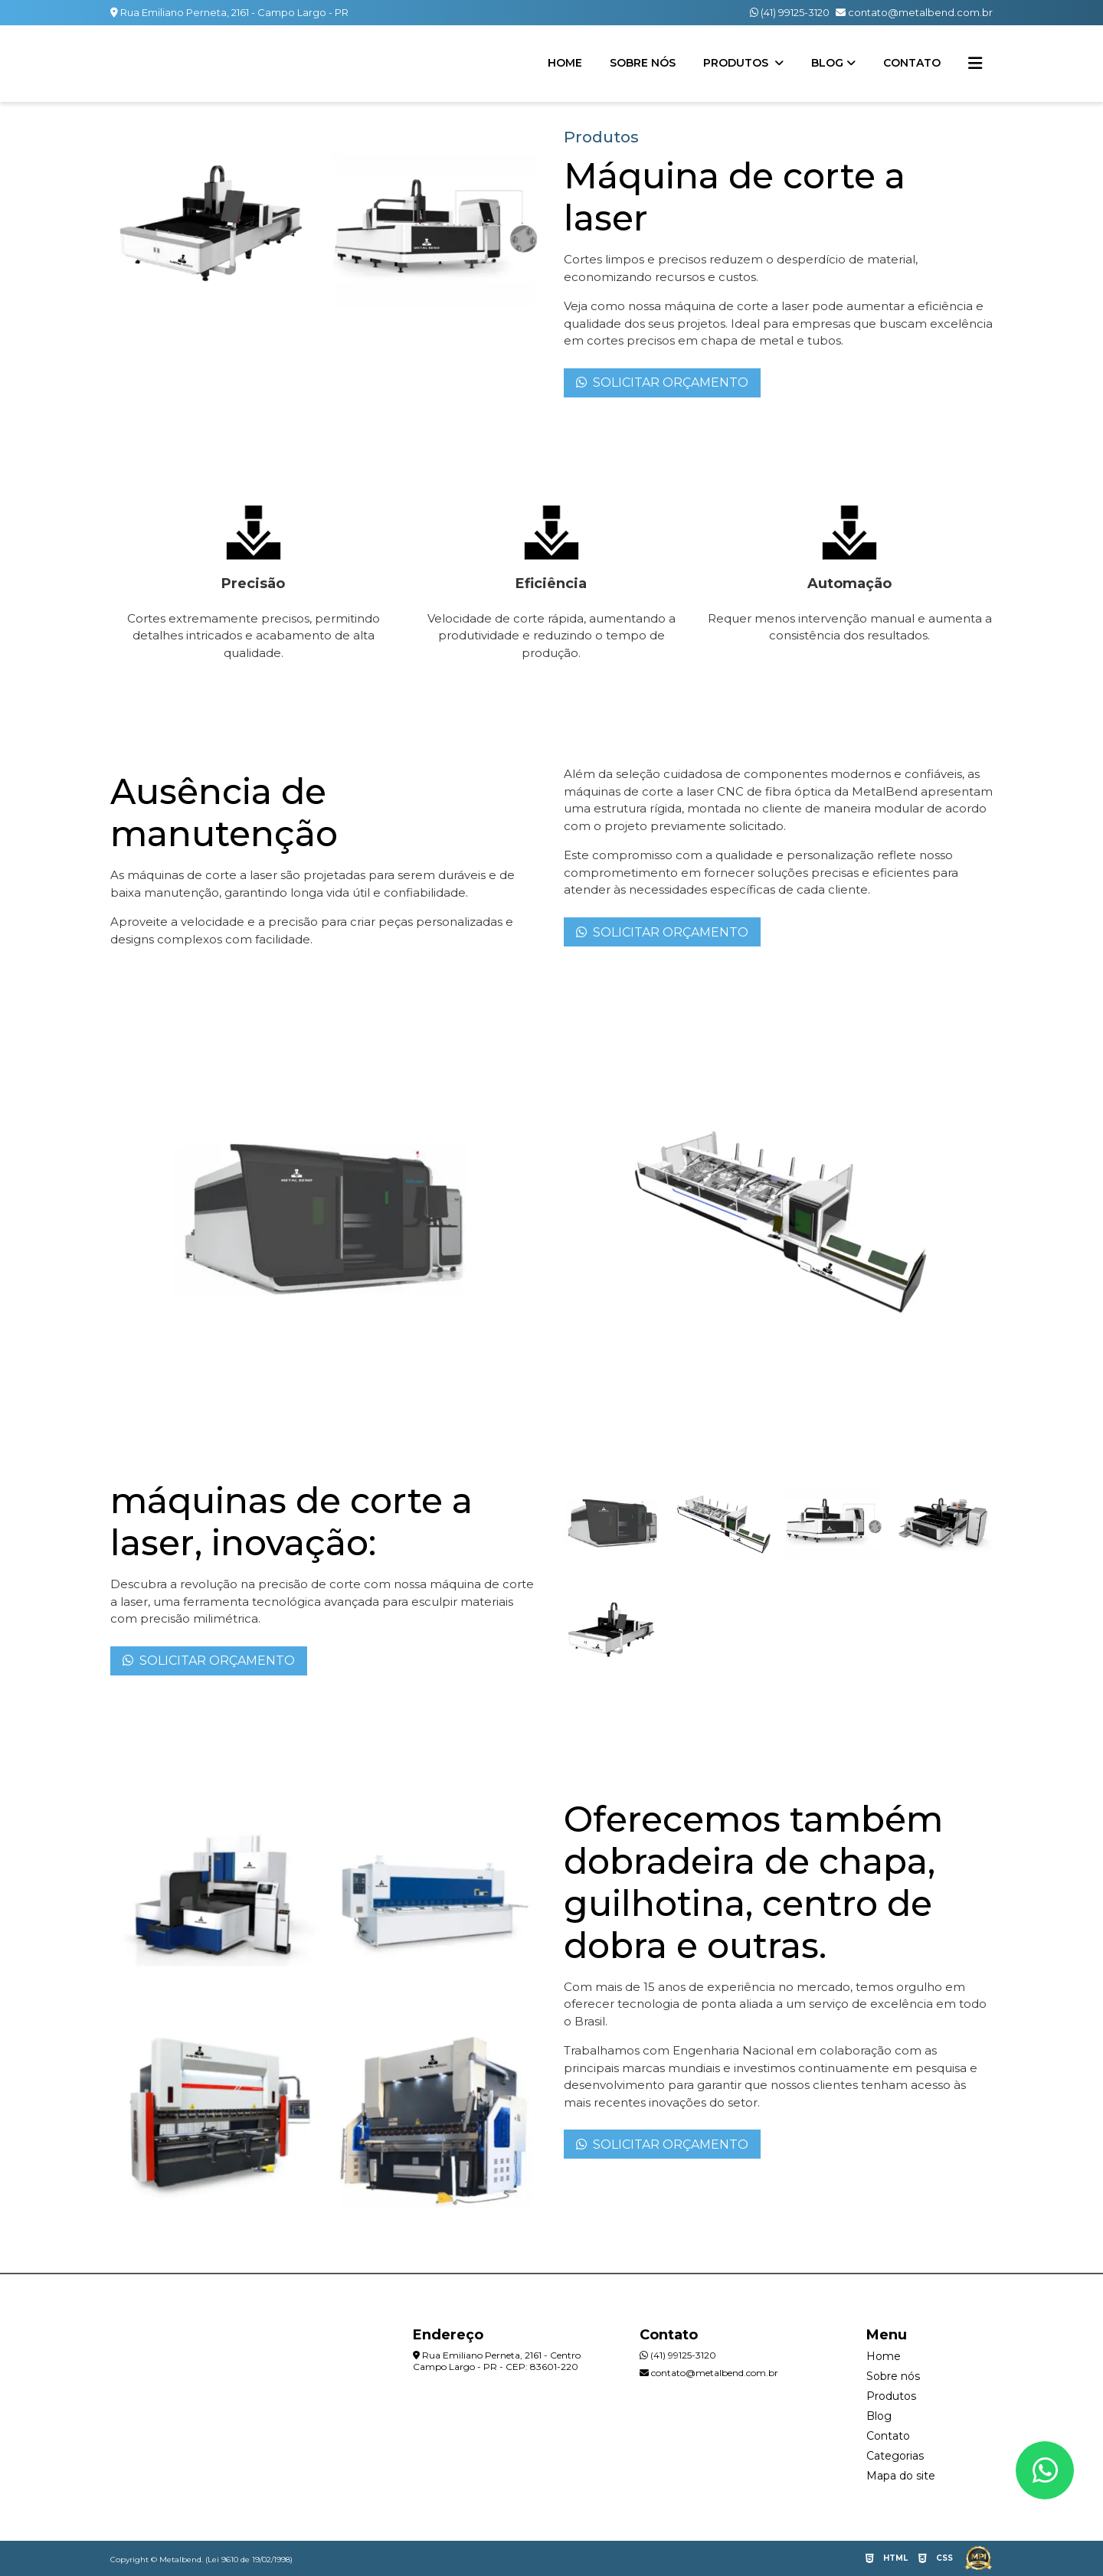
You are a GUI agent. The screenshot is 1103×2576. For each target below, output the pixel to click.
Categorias (895, 2456)
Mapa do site (900, 2476)
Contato (912, 63)
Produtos (737, 63)
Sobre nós (643, 63)
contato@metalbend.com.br (914, 12)
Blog (827, 63)
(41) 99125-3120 (790, 12)
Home (565, 63)
